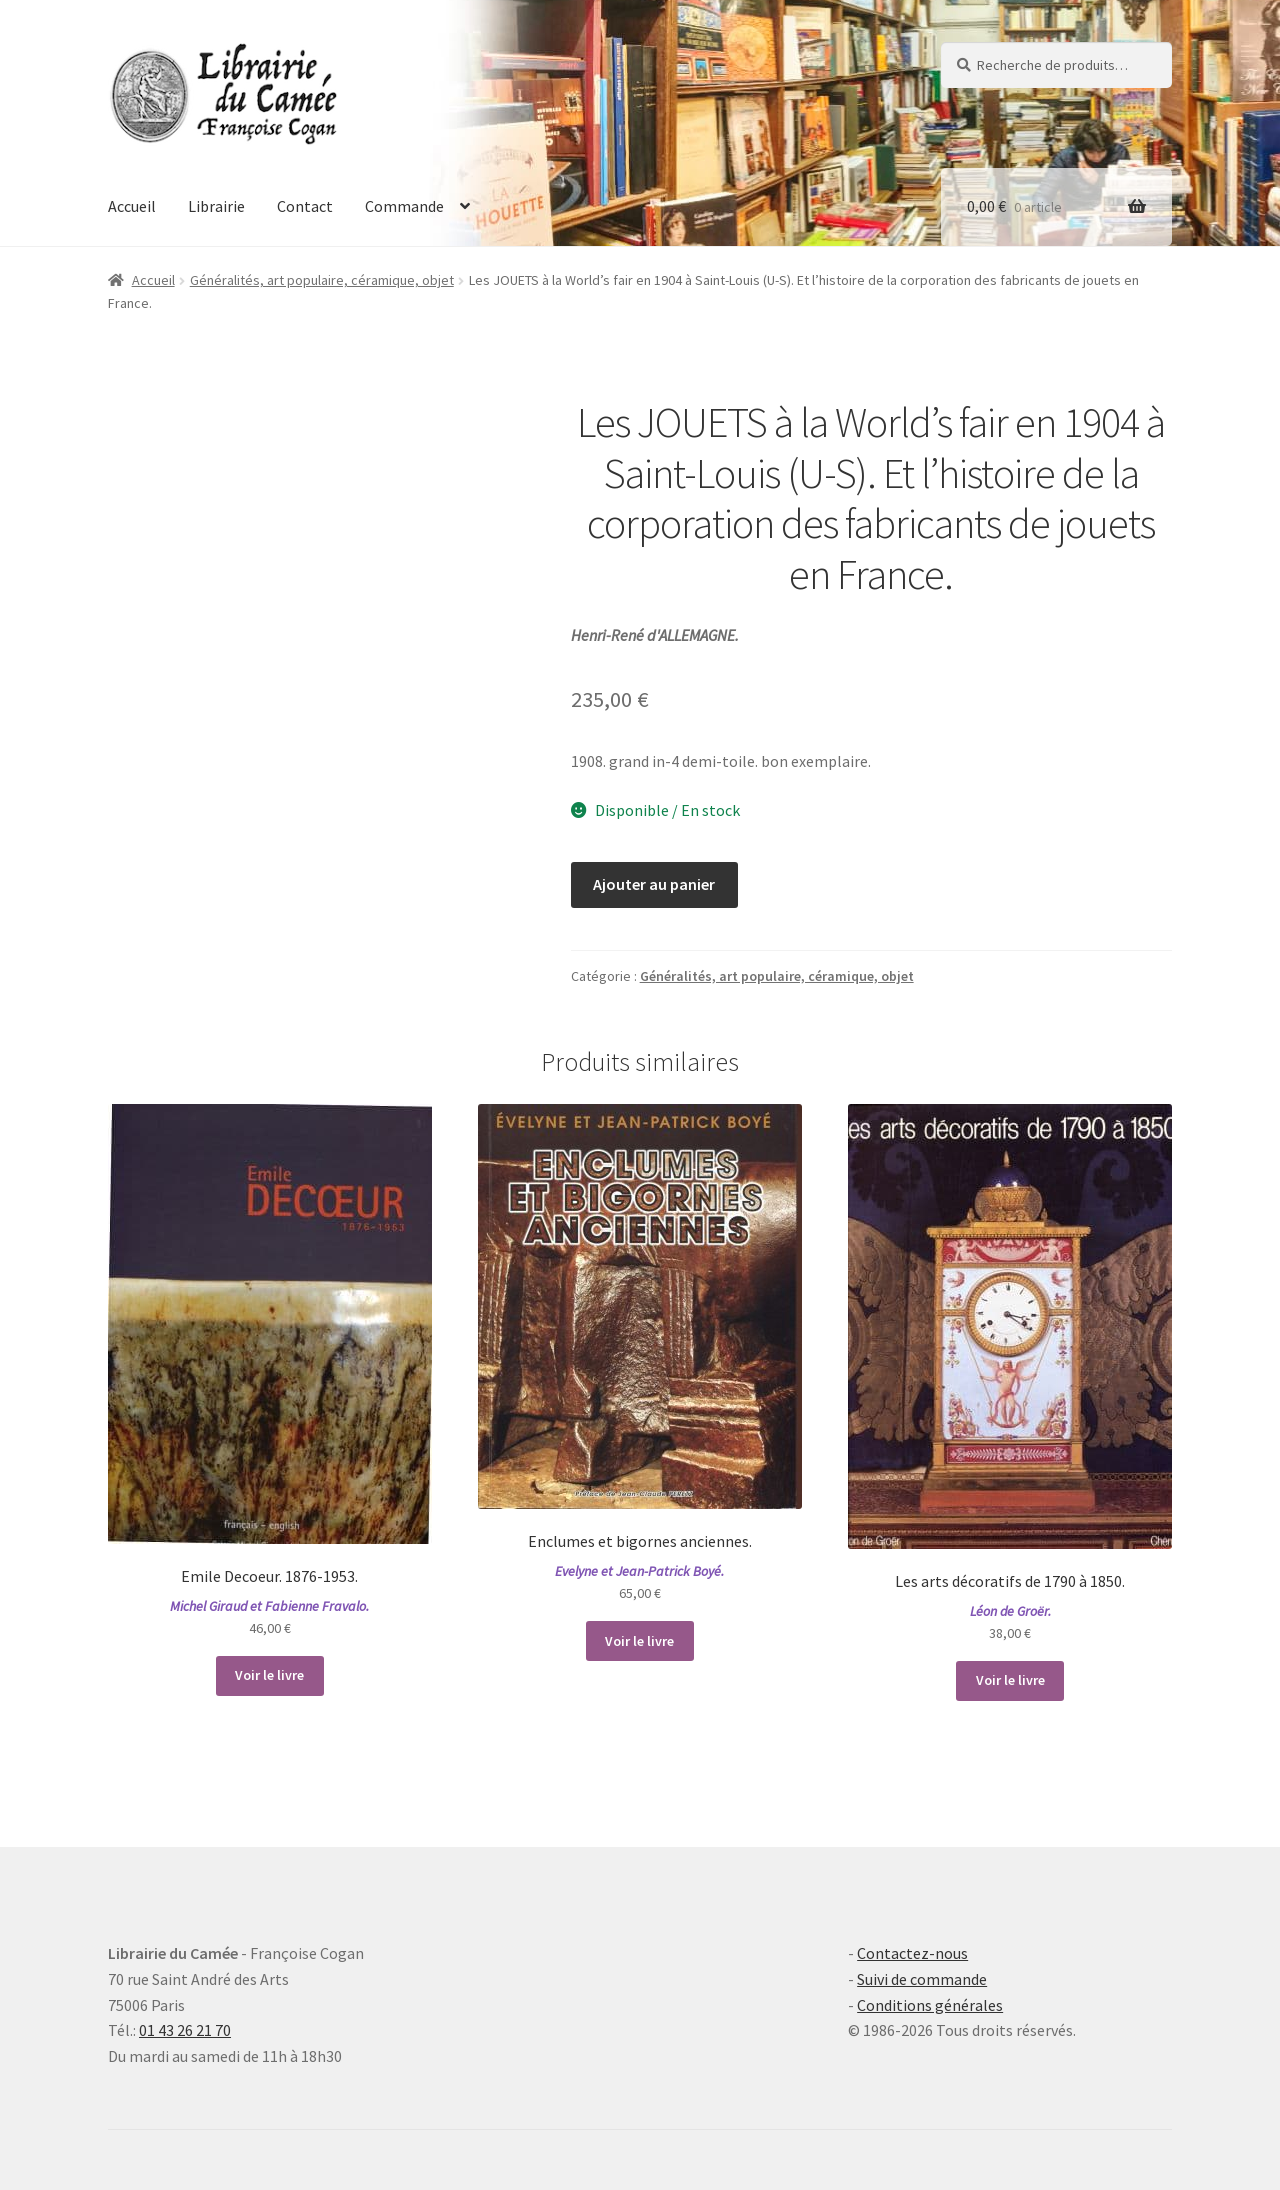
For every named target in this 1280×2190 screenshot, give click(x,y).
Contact (305, 206)
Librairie (216, 206)
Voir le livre (269, 1675)
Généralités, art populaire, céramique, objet (322, 280)
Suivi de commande (922, 1979)
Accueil (132, 206)
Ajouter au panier (654, 884)
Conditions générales (930, 2005)
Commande (404, 206)
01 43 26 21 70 (185, 2030)
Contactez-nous (912, 1953)
